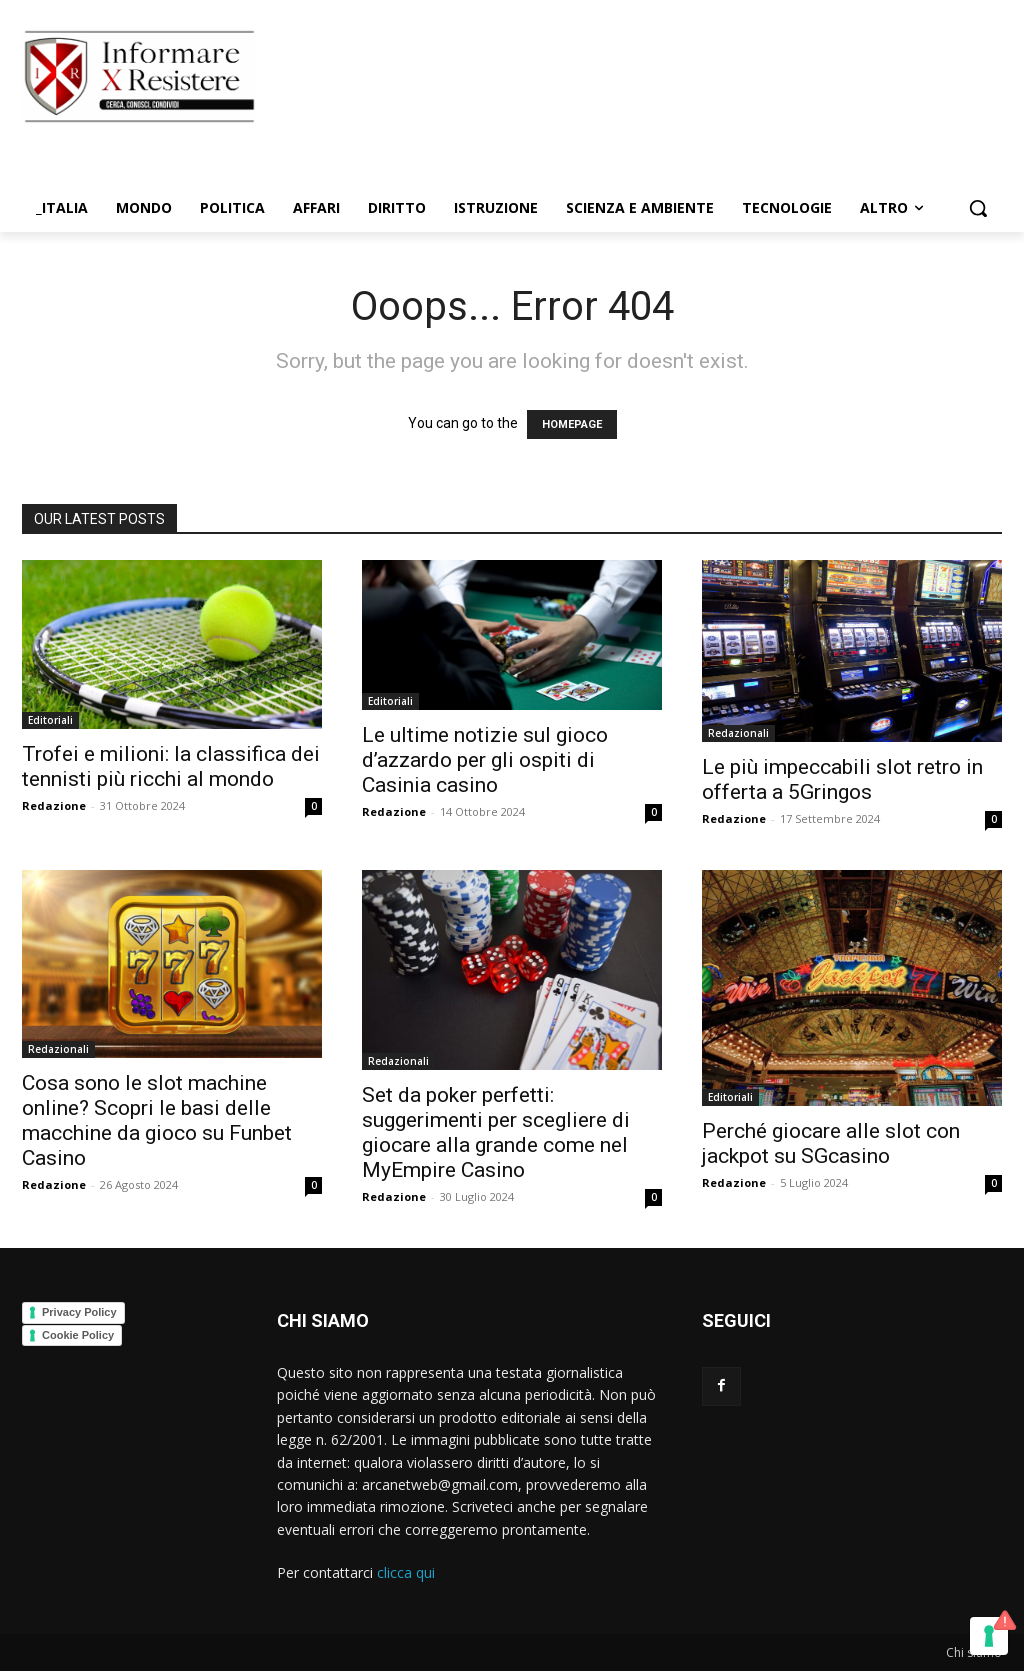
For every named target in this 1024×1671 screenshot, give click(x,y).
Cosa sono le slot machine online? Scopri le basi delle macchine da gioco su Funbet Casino (157, 1120)
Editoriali (50, 720)
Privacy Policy (79, 1312)
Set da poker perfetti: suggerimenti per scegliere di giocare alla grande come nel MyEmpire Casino (496, 1132)
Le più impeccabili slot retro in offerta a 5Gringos (842, 779)
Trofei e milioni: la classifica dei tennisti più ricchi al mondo (171, 766)
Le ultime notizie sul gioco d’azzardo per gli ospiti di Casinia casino (485, 760)
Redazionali (738, 733)
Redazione (54, 805)
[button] (978, 208)
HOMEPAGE (572, 424)
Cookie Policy (78, 1335)
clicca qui (406, 1572)
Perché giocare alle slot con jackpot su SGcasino (831, 1143)
